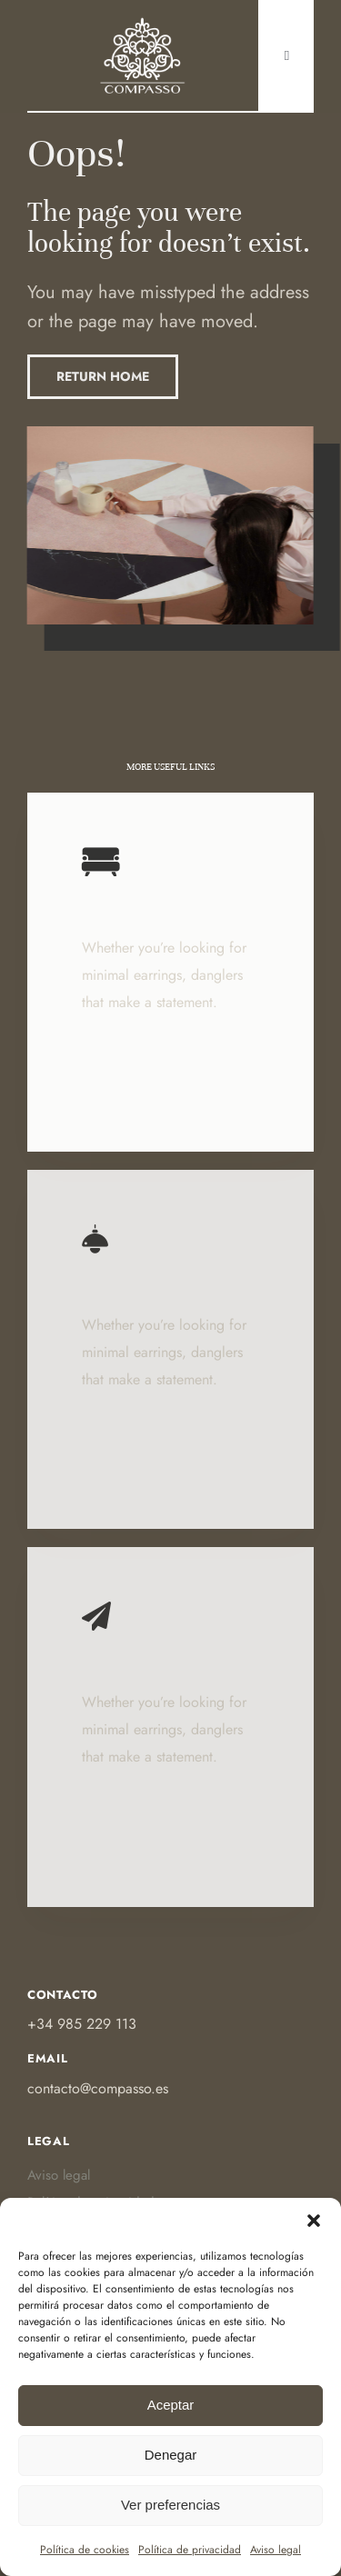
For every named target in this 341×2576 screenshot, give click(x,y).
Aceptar (171, 2404)
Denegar (171, 2454)
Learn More (123, 1086)
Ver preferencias (170, 2504)
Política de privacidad (189, 2549)
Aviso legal (275, 2549)
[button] (314, 2221)
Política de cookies (84, 2549)
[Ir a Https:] (142, 21)
